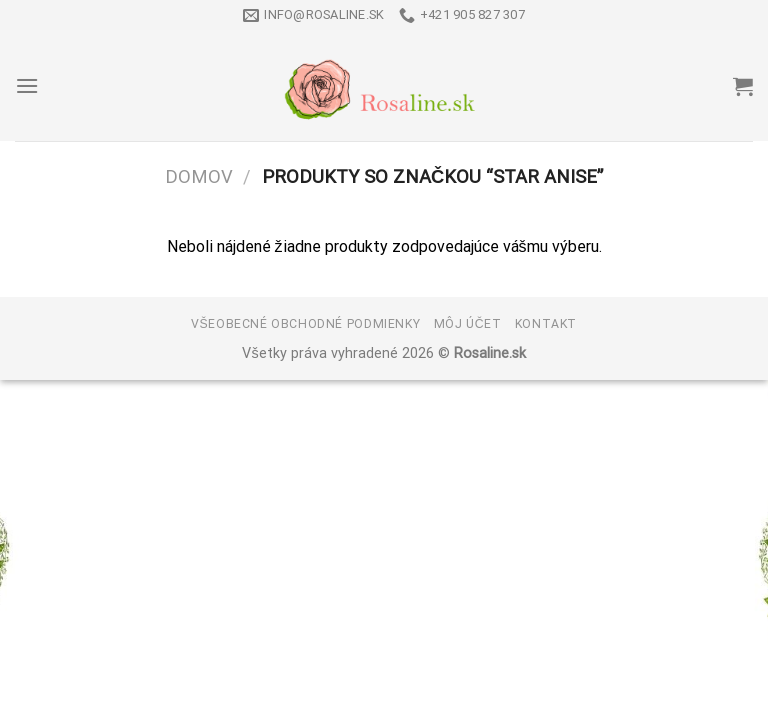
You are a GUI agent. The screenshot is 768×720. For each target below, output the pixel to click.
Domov (199, 176)
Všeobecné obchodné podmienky (305, 324)
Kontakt (546, 324)
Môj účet (468, 324)
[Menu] (27, 85)
